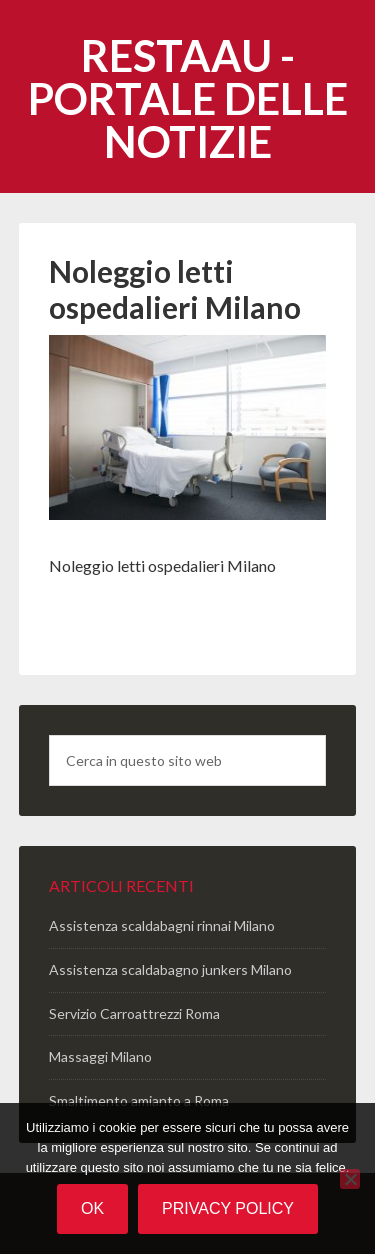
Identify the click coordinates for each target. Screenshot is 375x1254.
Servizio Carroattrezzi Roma (134, 1013)
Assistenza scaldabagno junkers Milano (170, 969)
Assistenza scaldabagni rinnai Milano (162, 925)
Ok (92, 1208)
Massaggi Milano (100, 1056)
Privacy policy (228, 1208)
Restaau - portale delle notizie (188, 98)
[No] (350, 1179)
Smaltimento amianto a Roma (139, 1100)
